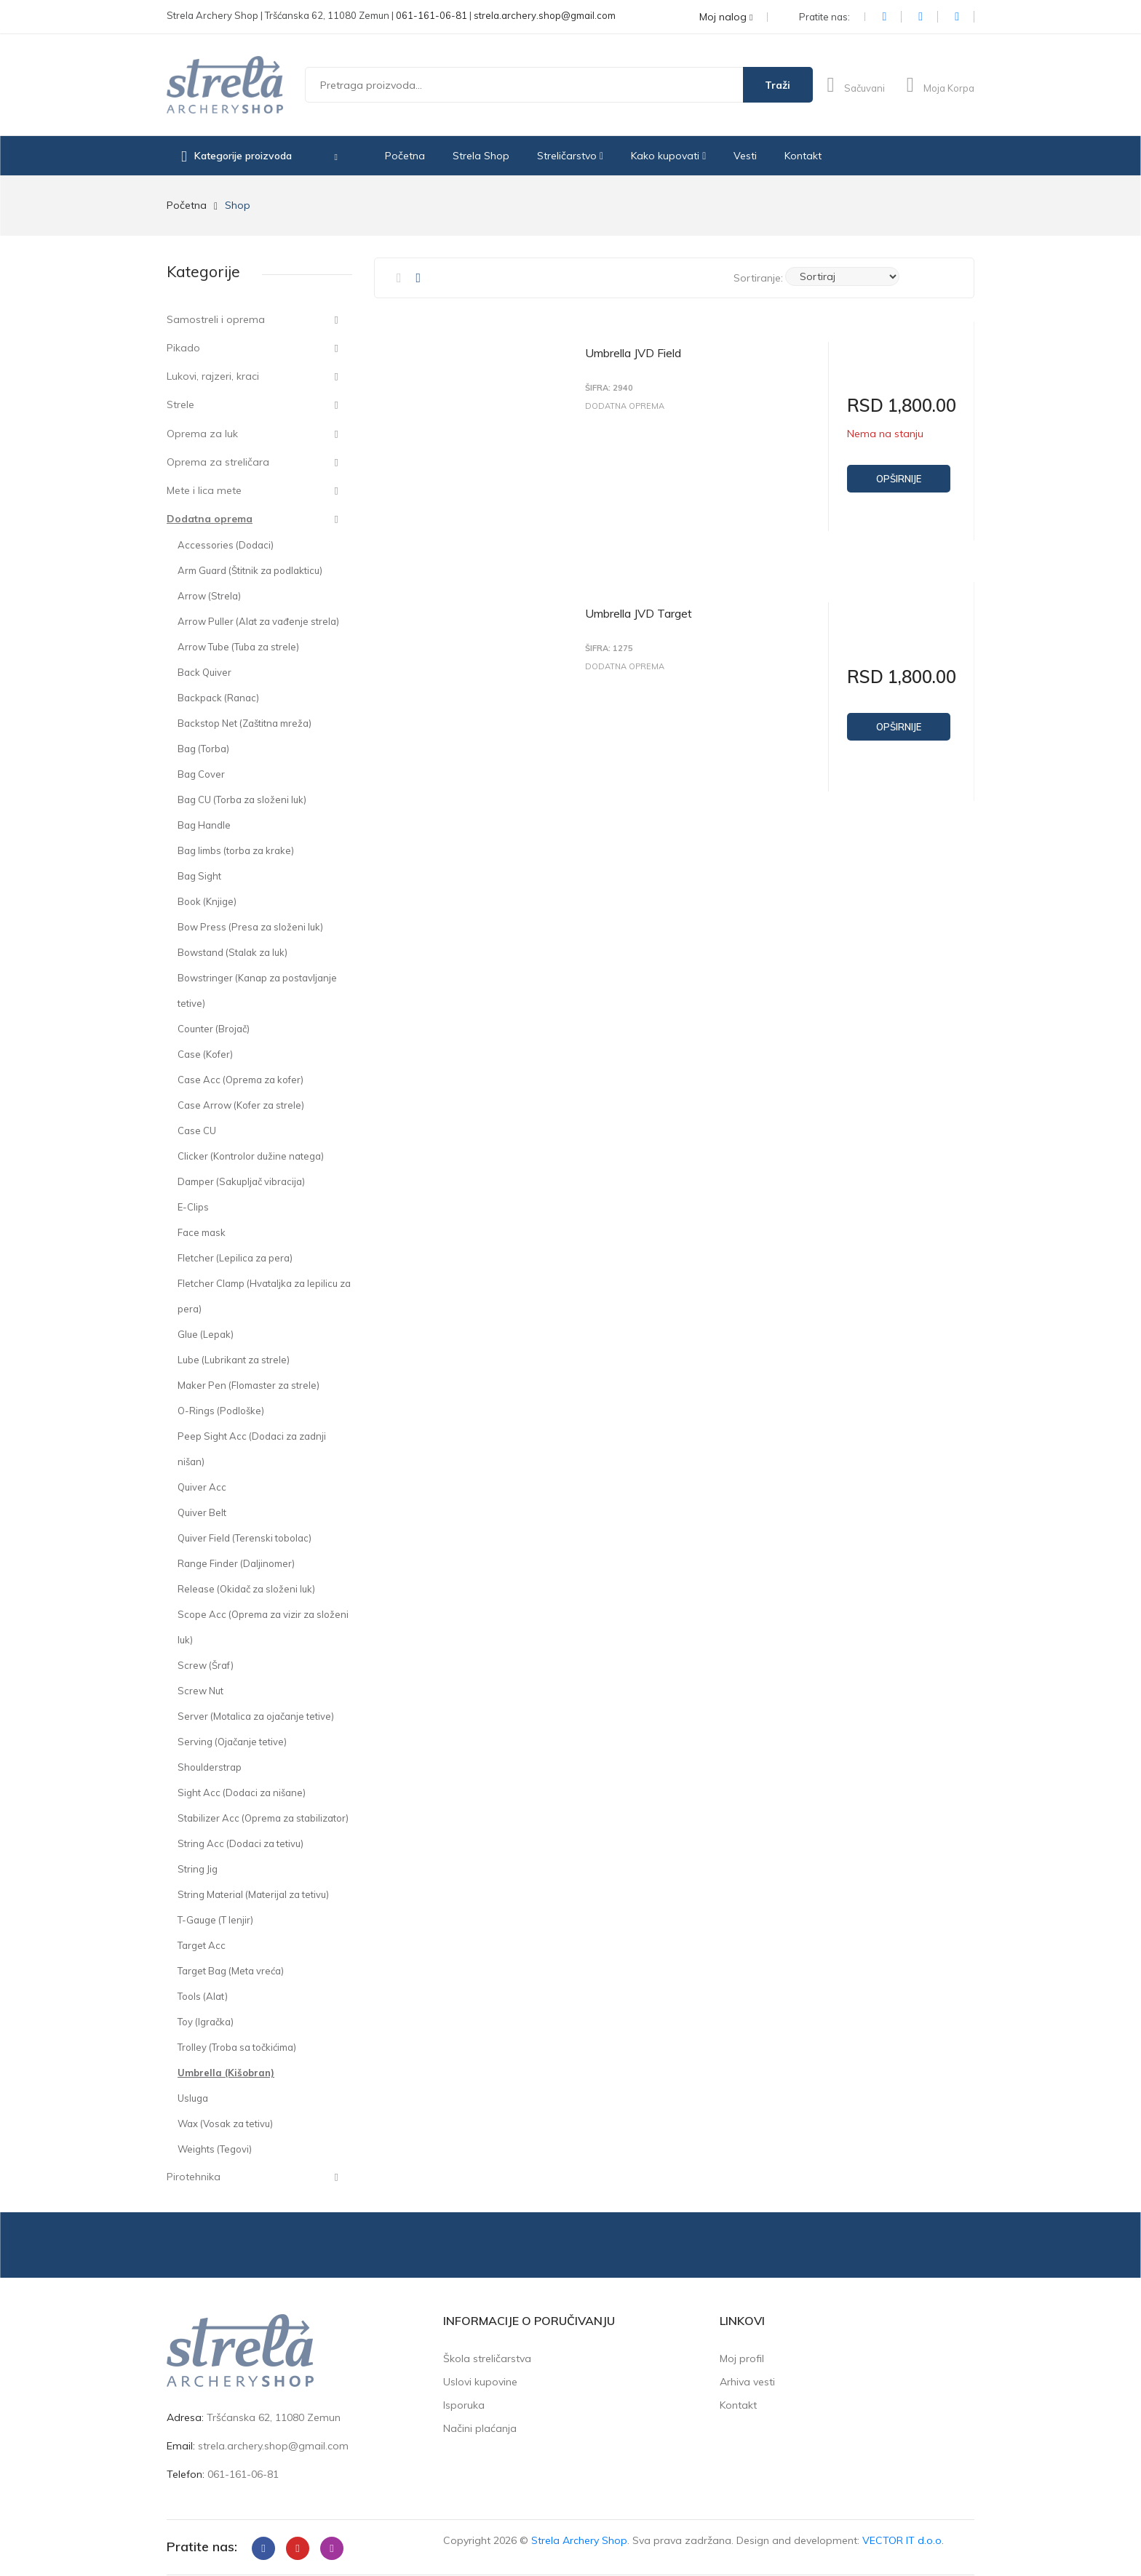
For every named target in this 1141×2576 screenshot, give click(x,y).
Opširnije (898, 479)
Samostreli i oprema (216, 319)
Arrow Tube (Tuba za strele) (238, 647)
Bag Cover (201, 774)
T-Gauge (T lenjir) (215, 1920)
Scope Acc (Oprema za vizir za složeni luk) (263, 1627)
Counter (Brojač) (214, 1028)
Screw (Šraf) (206, 1665)
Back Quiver (204, 672)
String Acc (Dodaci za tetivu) (240, 1843)
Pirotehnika (193, 2176)
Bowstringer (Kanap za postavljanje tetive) (257, 990)
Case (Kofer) (205, 1054)
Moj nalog (725, 17)
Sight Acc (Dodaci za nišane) (242, 1792)
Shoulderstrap (210, 1767)
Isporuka (464, 2405)
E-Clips (193, 1207)
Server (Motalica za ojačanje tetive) (256, 1716)
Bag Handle (204, 825)
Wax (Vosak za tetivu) (225, 2123)
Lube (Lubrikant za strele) (234, 1359)
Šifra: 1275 (609, 643)
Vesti (745, 155)
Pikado (183, 348)
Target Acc (202, 1945)
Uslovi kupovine (480, 2381)
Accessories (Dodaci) (226, 545)
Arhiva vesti (747, 2381)
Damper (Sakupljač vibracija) (241, 1181)
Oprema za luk (202, 433)
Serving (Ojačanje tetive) (232, 1741)
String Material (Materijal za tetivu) (253, 1894)
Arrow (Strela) (209, 596)
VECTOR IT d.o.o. (903, 2540)
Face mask (202, 1232)
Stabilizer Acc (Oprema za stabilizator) (263, 1818)
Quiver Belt (202, 1512)
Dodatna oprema (210, 519)
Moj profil (742, 2358)
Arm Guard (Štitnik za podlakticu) (250, 570)
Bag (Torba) (203, 748)
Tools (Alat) (203, 1996)
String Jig (198, 1869)
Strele (180, 404)
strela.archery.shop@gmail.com (545, 15)
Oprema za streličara (218, 462)
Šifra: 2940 (609, 388)
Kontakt (803, 155)
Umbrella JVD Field (633, 353)
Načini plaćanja (480, 2428)
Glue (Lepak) (206, 1334)
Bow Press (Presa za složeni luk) (250, 927)
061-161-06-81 (431, 15)
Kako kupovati (668, 155)
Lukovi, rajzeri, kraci (213, 376)
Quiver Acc (202, 1487)
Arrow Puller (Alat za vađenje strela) (258, 621)
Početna (405, 155)
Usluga (193, 2098)
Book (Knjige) (207, 901)
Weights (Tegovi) (215, 2149)
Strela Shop (481, 155)
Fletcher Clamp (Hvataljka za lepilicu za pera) (264, 1296)
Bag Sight (199, 876)
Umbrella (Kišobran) (226, 2072)
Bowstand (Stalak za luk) (232, 952)
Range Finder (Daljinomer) (236, 1563)
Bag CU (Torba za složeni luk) (242, 799)
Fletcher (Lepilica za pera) (235, 1258)
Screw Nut (200, 1690)
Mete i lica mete (204, 490)
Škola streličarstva (487, 2358)
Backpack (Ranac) (218, 697)
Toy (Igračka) (206, 2021)
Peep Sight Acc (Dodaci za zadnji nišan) (252, 1448)
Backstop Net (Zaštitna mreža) (244, 723)
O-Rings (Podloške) (221, 1410)
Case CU (197, 1130)
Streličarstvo (570, 155)
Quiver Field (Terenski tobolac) (244, 1538)
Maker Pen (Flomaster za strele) (248, 1385)
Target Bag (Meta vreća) (231, 1971)
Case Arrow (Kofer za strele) (241, 1105)
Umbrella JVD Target (638, 607)
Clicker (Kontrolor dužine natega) (251, 1156)
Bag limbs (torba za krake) (236, 850)
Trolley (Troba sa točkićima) (237, 2047)
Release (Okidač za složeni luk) (246, 1589)
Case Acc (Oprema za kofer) (240, 1079)
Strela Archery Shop (579, 2540)
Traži (777, 85)
